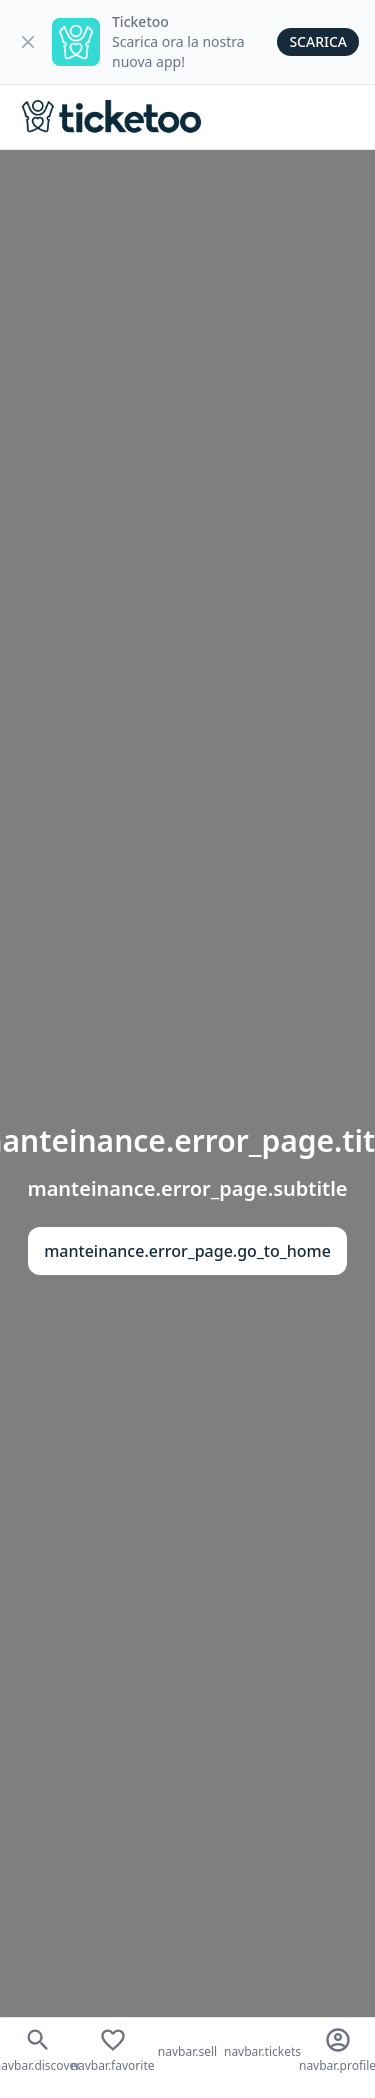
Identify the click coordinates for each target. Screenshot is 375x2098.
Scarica (318, 41)
